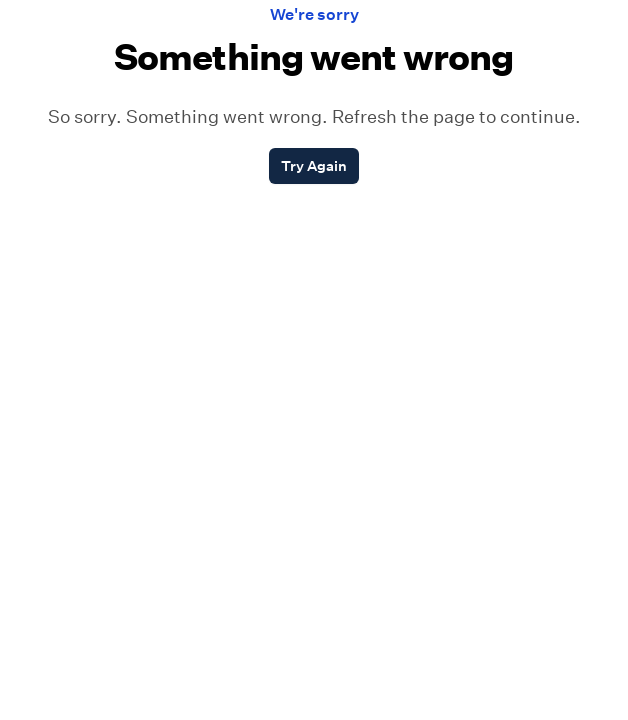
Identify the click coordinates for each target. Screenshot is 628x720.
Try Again (314, 165)
